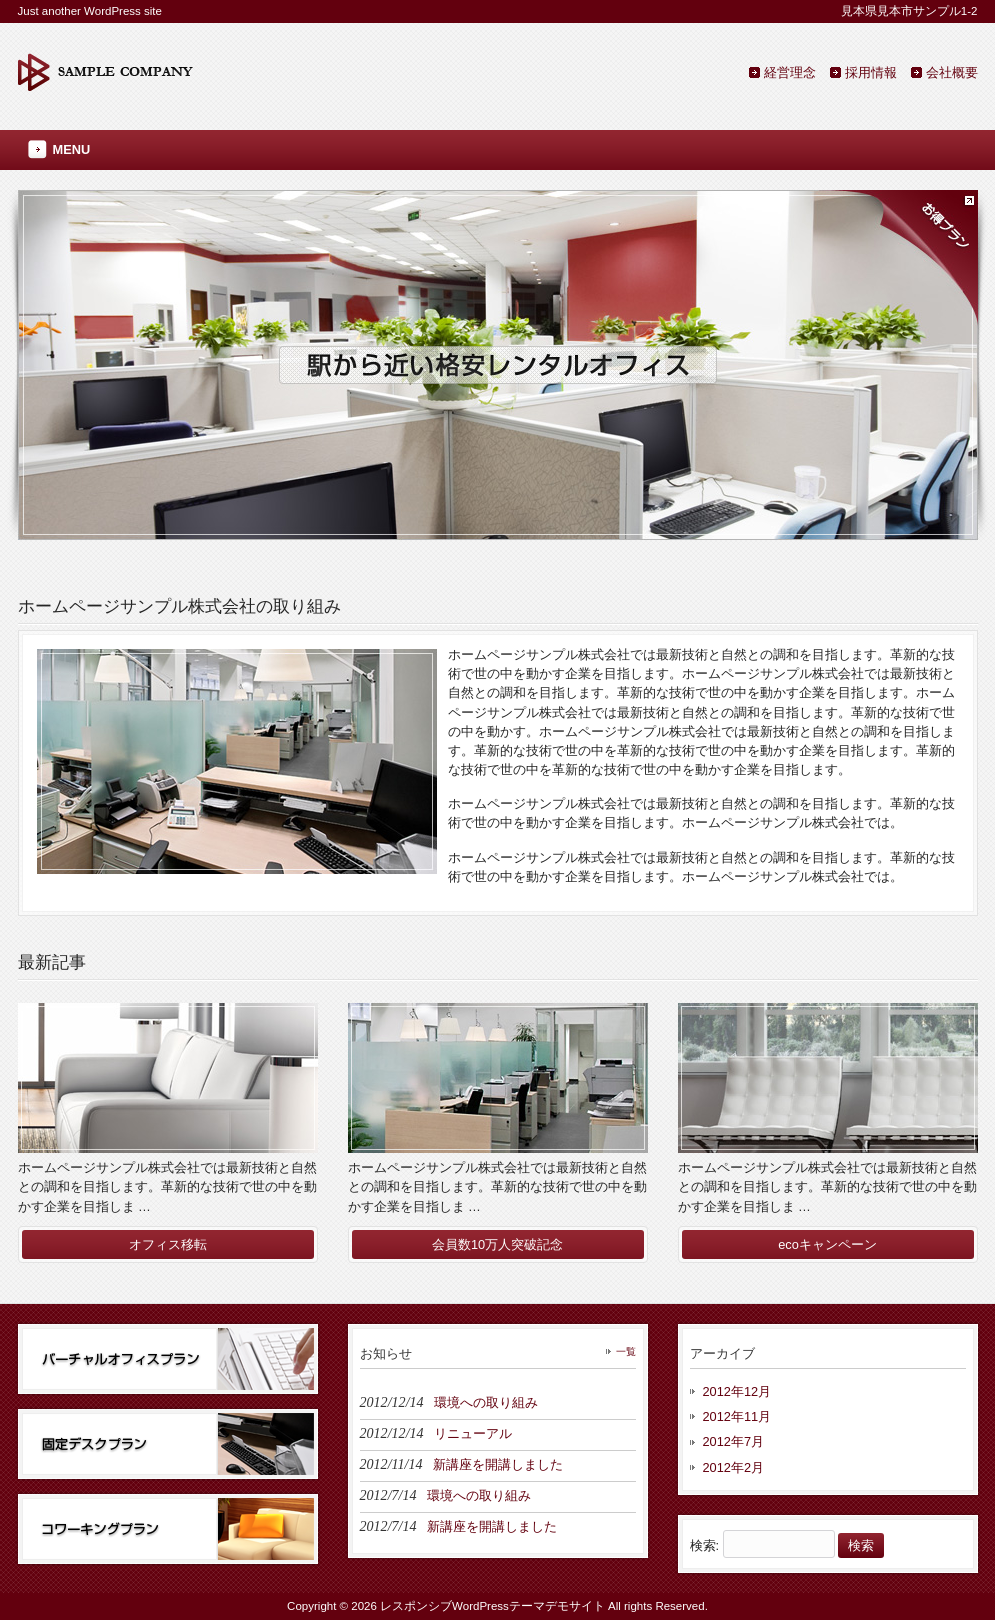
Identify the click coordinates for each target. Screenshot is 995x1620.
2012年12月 (737, 1391)
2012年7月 (734, 1441)
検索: (705, 1545)
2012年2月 (734, 1467)
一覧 (626, 1351)
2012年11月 (737, 1416)
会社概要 (952, 72)
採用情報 (871, 72)
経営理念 (790, 72)
